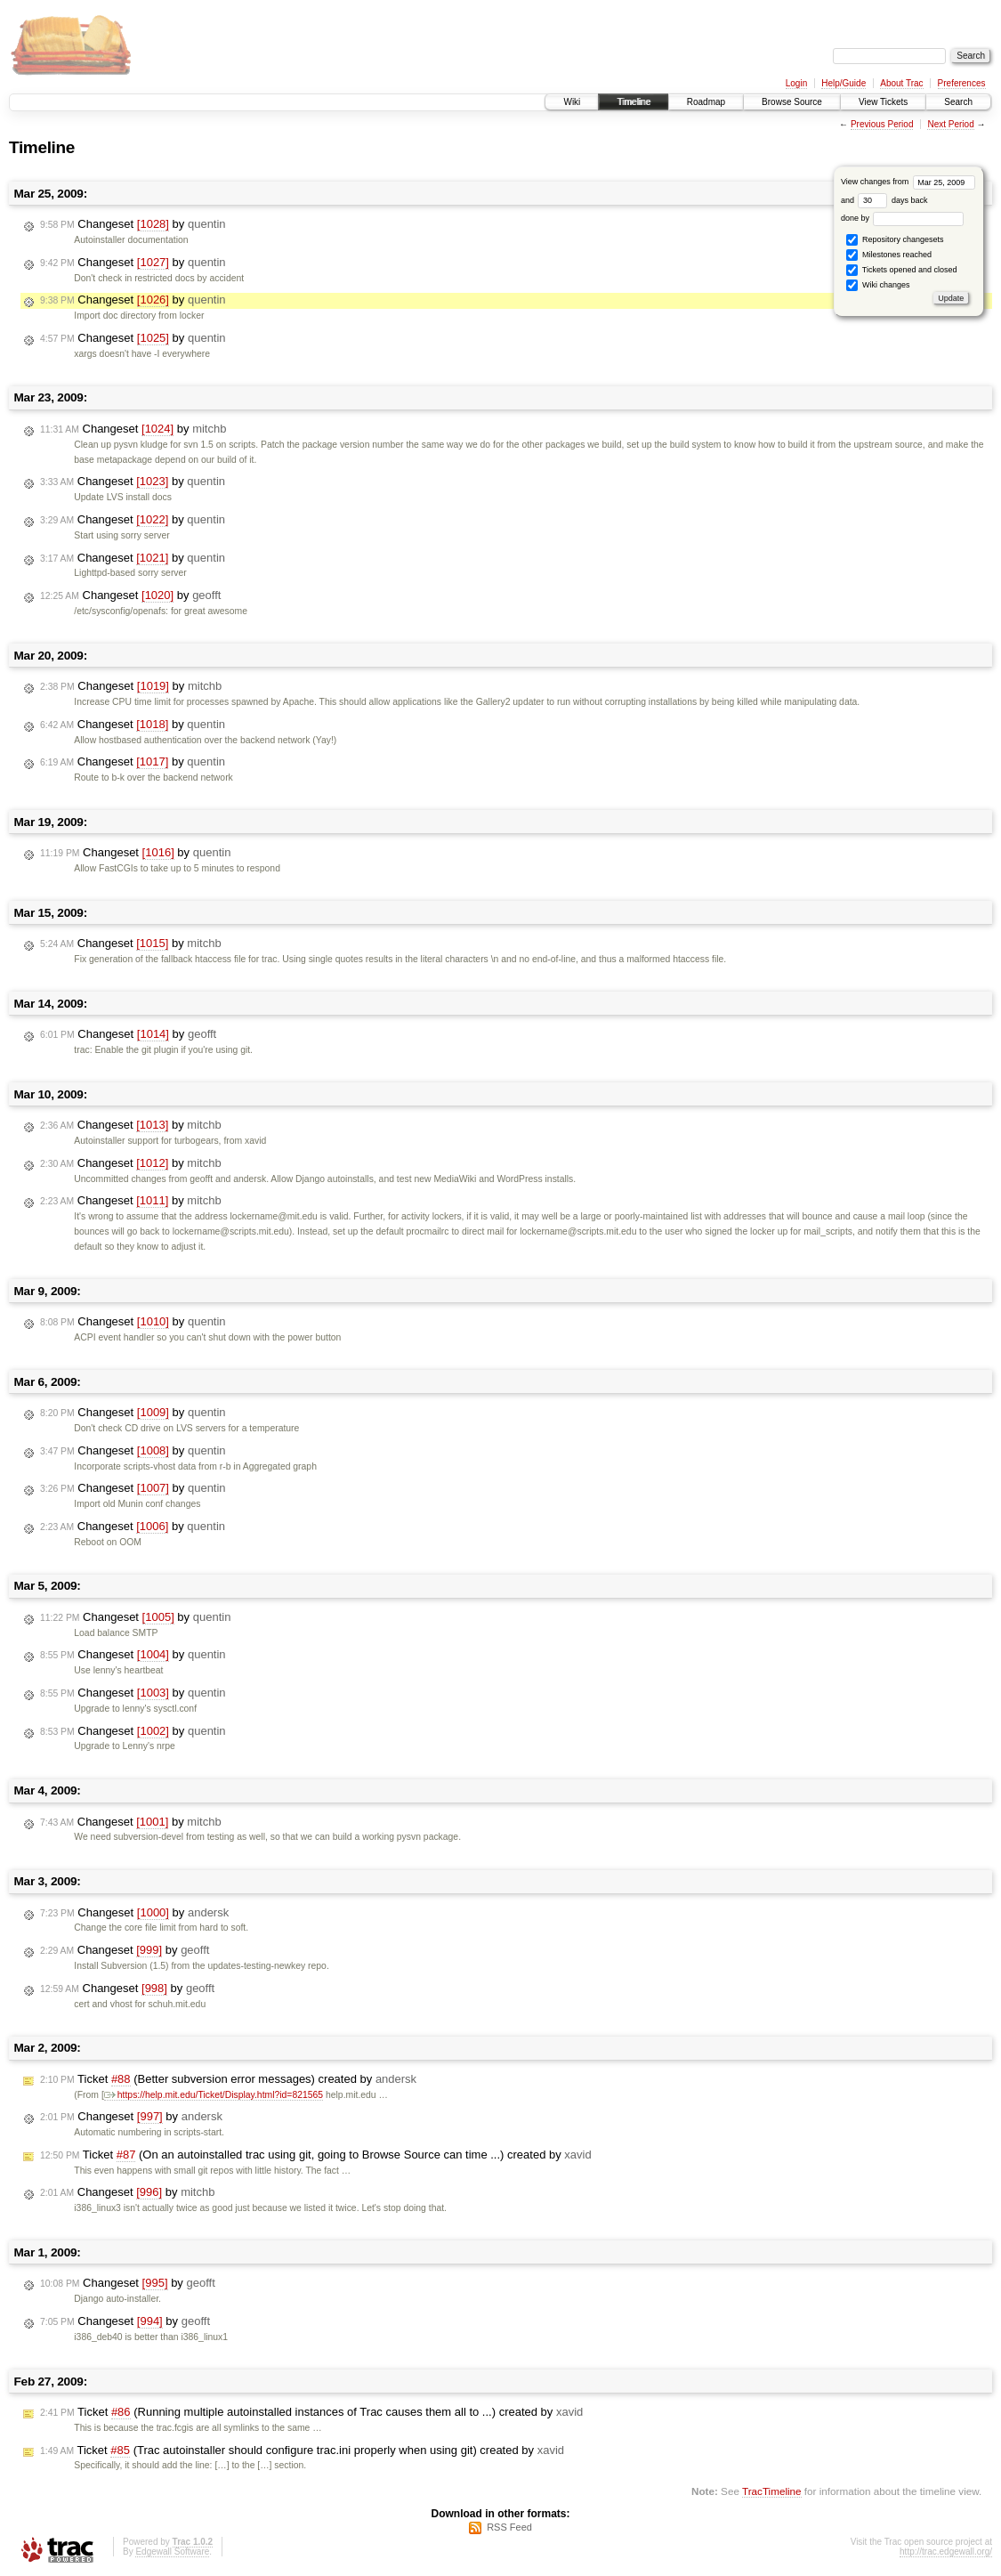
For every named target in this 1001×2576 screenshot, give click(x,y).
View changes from (908, 181)
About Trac (901, 83)
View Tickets (883, 102)
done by (903, 218)
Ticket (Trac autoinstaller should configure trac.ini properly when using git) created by (302, 2450)
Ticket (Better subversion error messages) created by (228, 2079)
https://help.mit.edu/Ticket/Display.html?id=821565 (213, 2095)
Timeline (633, 102)
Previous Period (882, 124)
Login (796, 83)
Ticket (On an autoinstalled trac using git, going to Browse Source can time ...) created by (316, 2155)
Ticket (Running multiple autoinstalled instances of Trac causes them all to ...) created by (311, 2412)
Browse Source (792, 102)
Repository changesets (894, 240)
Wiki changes (877, 285)
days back (892, 200)
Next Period (950, 124)
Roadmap (706, 102)
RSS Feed (509, 2527)
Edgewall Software (172, 2551)
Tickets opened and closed (901, 270)
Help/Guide (843, 83)
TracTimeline (772, 2491)
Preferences (962, 83)
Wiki (571, 102)
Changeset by (133, 224)
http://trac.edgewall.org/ (946, 2551)
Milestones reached (889, 255)
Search (958, 102)
